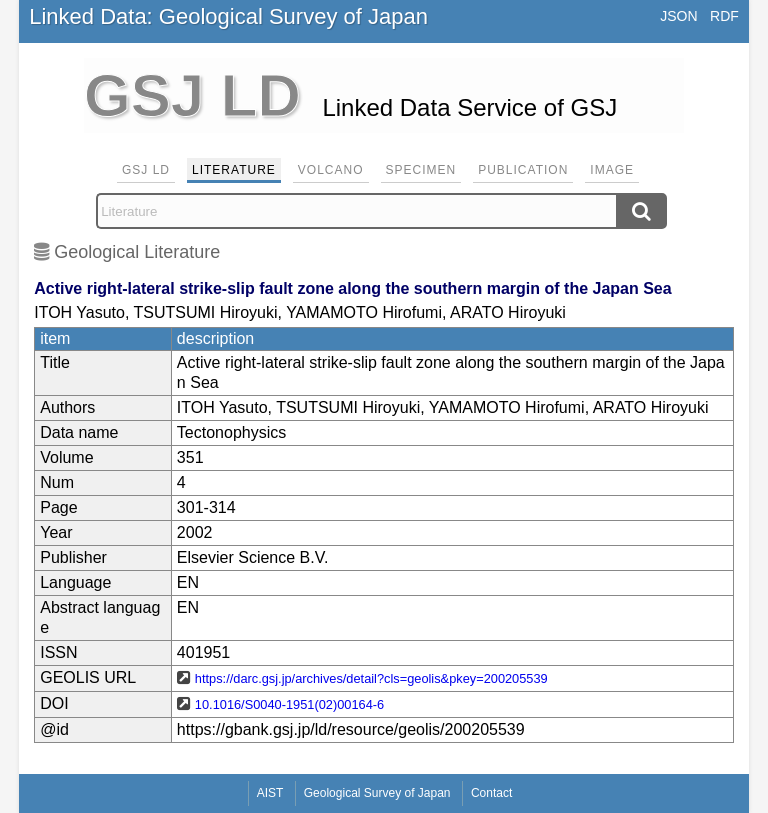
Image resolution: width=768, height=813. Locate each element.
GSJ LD (146, 170)
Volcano (331, 170)
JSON (678, 16)
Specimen (421, 170)
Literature (234, 170)
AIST (270, 793)
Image (612, 170)
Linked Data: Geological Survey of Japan (228, 16)
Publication (523, 170)
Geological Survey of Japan (377, 793)
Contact (491, 793)
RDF (724, 16)
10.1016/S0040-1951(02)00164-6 (289, 704)
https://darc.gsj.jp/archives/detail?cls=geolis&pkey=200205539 (371, 678)
